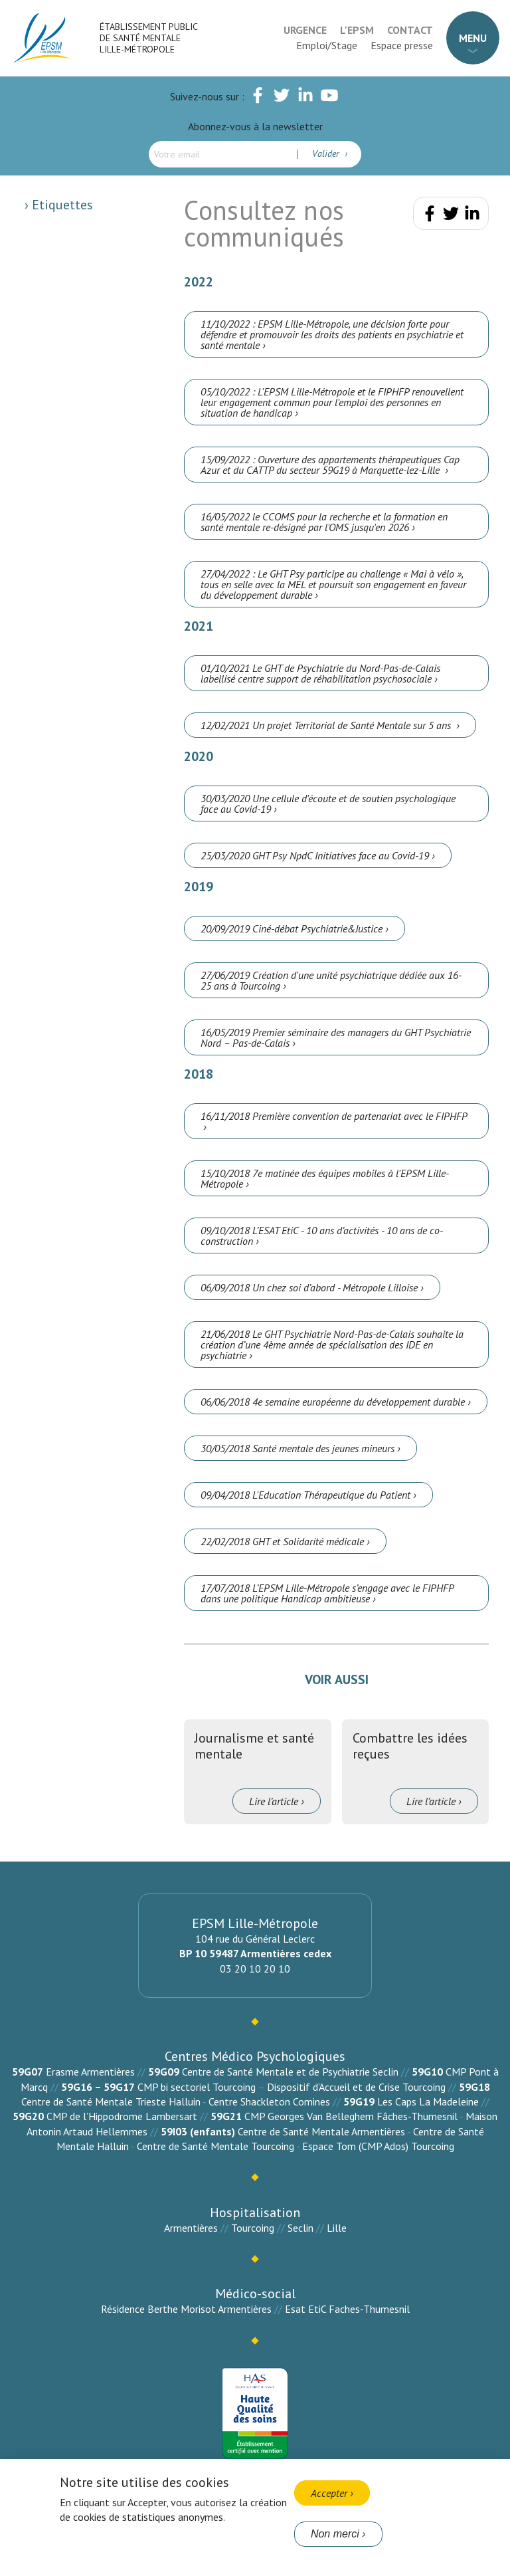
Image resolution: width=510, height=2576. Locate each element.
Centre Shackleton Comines (269, 2101)
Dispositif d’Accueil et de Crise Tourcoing (356, 2086)
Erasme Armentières (90, 2071)
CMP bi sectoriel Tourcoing (196, 2086)
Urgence (305, 30)
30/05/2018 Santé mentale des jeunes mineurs (297, 1448)
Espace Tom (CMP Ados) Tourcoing (378, 2146)
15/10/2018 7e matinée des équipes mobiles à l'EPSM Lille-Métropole (325, 1178)
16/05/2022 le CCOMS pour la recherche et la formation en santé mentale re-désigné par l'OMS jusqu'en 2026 (324, 522)
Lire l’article (273, 1801)
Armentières (191, 2227)
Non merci (335, 2533)
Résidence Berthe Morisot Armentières (186, 2308)
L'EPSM (357, 30)
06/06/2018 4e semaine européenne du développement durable (333, 1401)
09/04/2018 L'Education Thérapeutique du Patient (305, 1494)
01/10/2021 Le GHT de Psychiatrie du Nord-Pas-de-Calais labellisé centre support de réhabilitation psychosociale (320, 673)
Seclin (300, 2227)
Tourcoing (252, 2227)
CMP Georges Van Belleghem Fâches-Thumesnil (351, 2116)
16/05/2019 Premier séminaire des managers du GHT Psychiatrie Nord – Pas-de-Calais (336, 1037)
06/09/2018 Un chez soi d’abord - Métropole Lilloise (309, 1287)
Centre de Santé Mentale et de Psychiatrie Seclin (290, 2071)
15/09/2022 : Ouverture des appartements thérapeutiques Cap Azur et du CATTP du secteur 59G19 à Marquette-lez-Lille (330, 465)
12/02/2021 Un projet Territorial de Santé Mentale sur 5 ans (327, 725)
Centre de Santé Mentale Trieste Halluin (111, 2101)
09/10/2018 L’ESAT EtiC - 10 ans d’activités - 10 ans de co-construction (322, 1235)
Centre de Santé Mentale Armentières (321, 2131)
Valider (327, 154)
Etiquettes (61, 204)
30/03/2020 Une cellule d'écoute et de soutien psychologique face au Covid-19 (328, 803)
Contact (410, 30)
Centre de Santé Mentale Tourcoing (215, 2146)
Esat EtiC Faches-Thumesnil (347, 2308)
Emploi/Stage (326, 45)
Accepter (329, 2493)
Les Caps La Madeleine (428, 2101)
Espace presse (402, 45)
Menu (473, 38)
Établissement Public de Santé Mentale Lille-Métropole (148, 37)
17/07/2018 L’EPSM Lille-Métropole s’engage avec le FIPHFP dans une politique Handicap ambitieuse (327, 1593)
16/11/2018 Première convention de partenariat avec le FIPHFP (334, 1116)
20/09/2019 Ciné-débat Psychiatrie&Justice (291, 928)
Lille (337, 2227)
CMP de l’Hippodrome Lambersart (121, 2116)
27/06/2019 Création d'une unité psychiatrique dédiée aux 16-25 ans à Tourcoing (331, 980)
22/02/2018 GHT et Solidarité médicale (282, 1541)
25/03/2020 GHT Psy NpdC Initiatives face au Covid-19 (315, 855)
